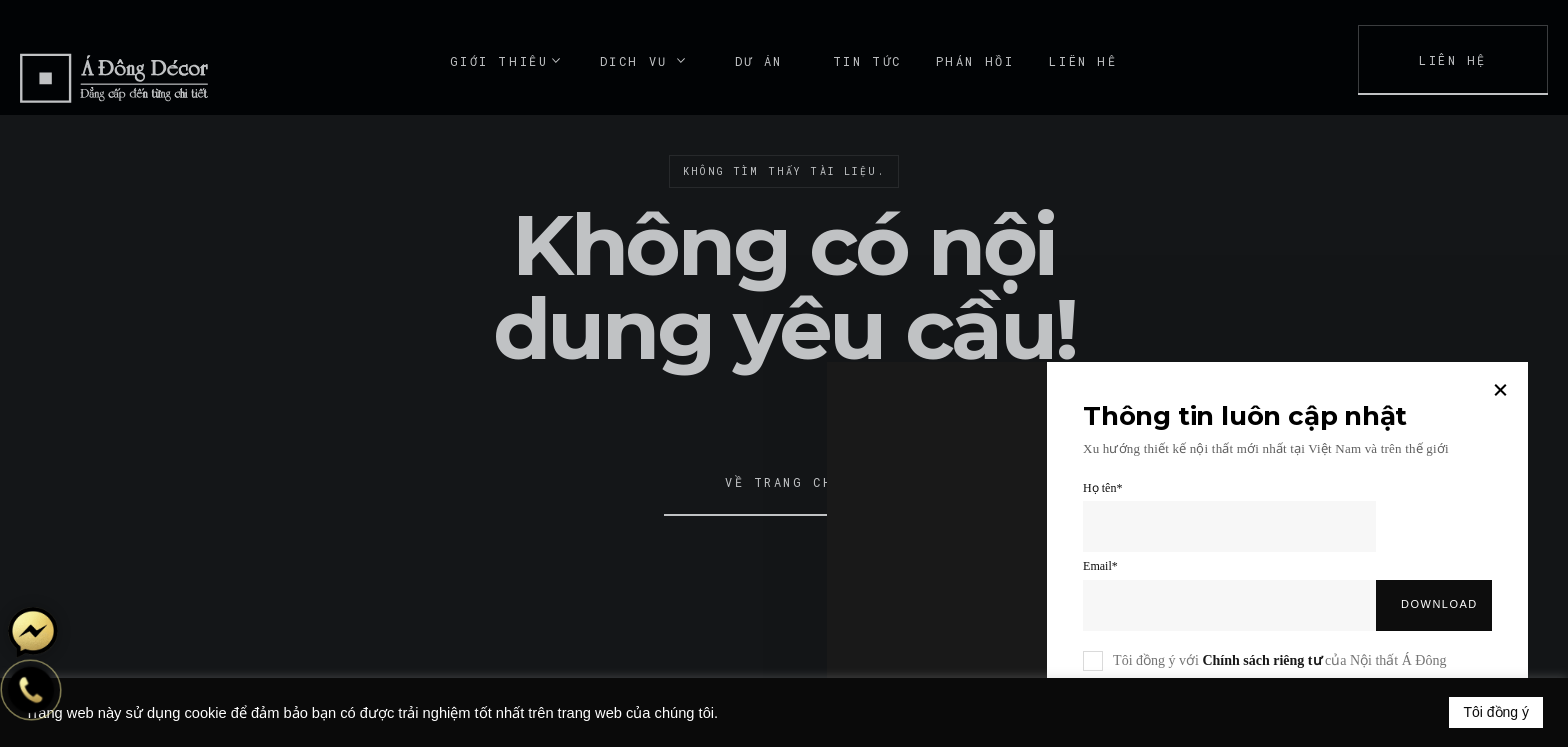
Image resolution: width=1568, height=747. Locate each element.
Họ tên (1102, 488)
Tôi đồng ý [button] (1496, 712)
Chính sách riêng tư (1261, 660)
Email (1100, 566)
